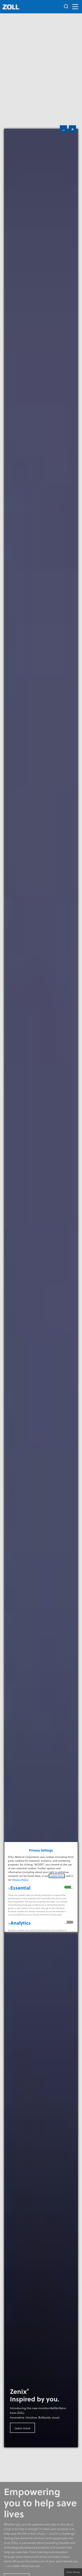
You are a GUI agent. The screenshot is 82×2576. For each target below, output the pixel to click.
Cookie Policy (56, 1876)
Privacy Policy (20, 1879)
